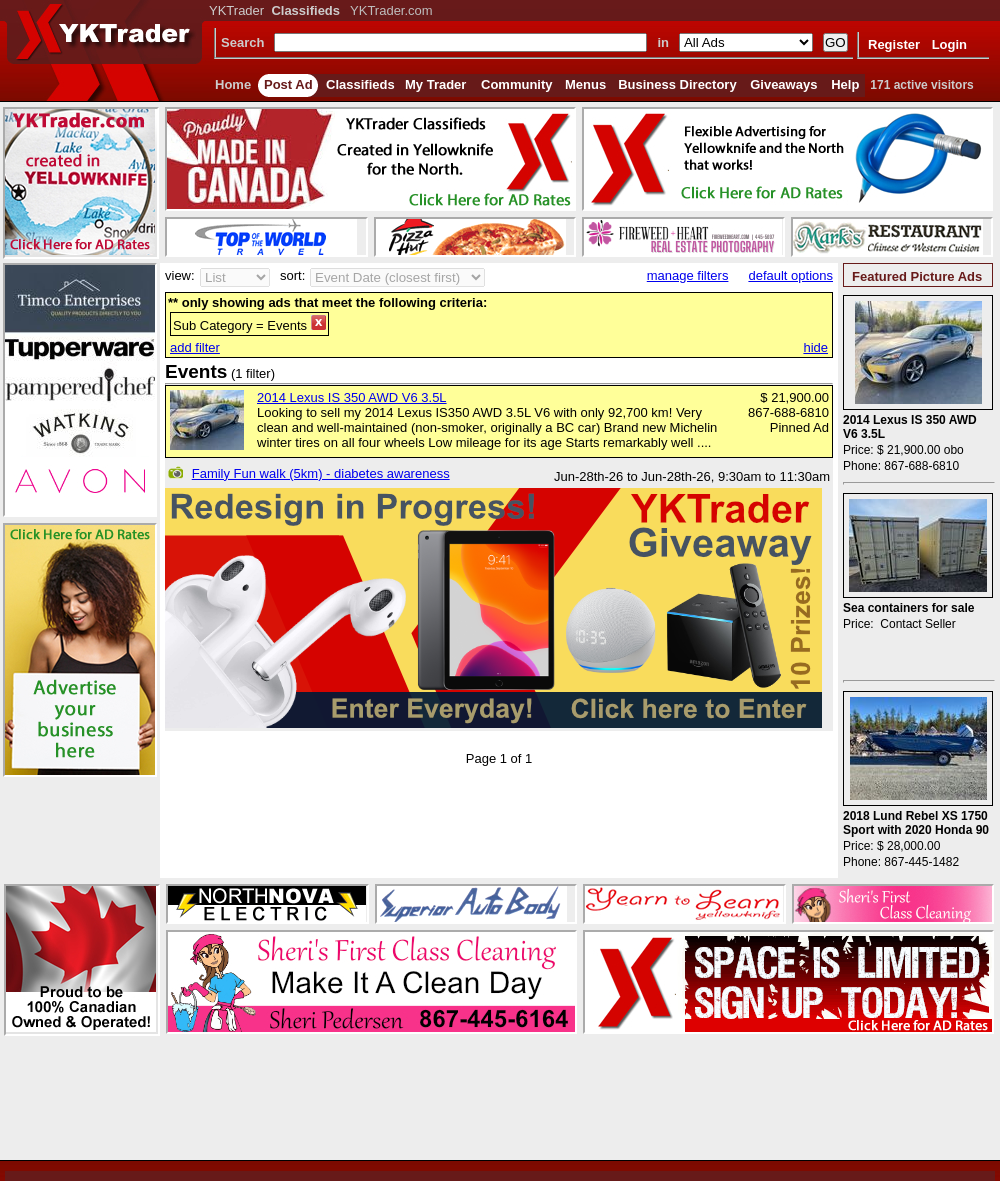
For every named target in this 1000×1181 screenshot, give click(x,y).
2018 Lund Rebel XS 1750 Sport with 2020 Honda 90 (916, 823)
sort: (292, 275)
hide (815, 347)
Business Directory (677, 84)
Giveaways (783, 84)
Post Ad (288, 84)
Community (517, 84)
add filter (195, 347)
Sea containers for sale (908, 608)
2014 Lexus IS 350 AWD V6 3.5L (352, 397)
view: (180, 275)
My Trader (435, 84)
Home (233, 84)
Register (894, 44)
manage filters (688, 275)
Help (845, 84)
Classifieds (360, 84)
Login (949, 44)
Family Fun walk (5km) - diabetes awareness (321, 473)
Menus (585, 84)
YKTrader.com (391, 10)
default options (790, 275)
